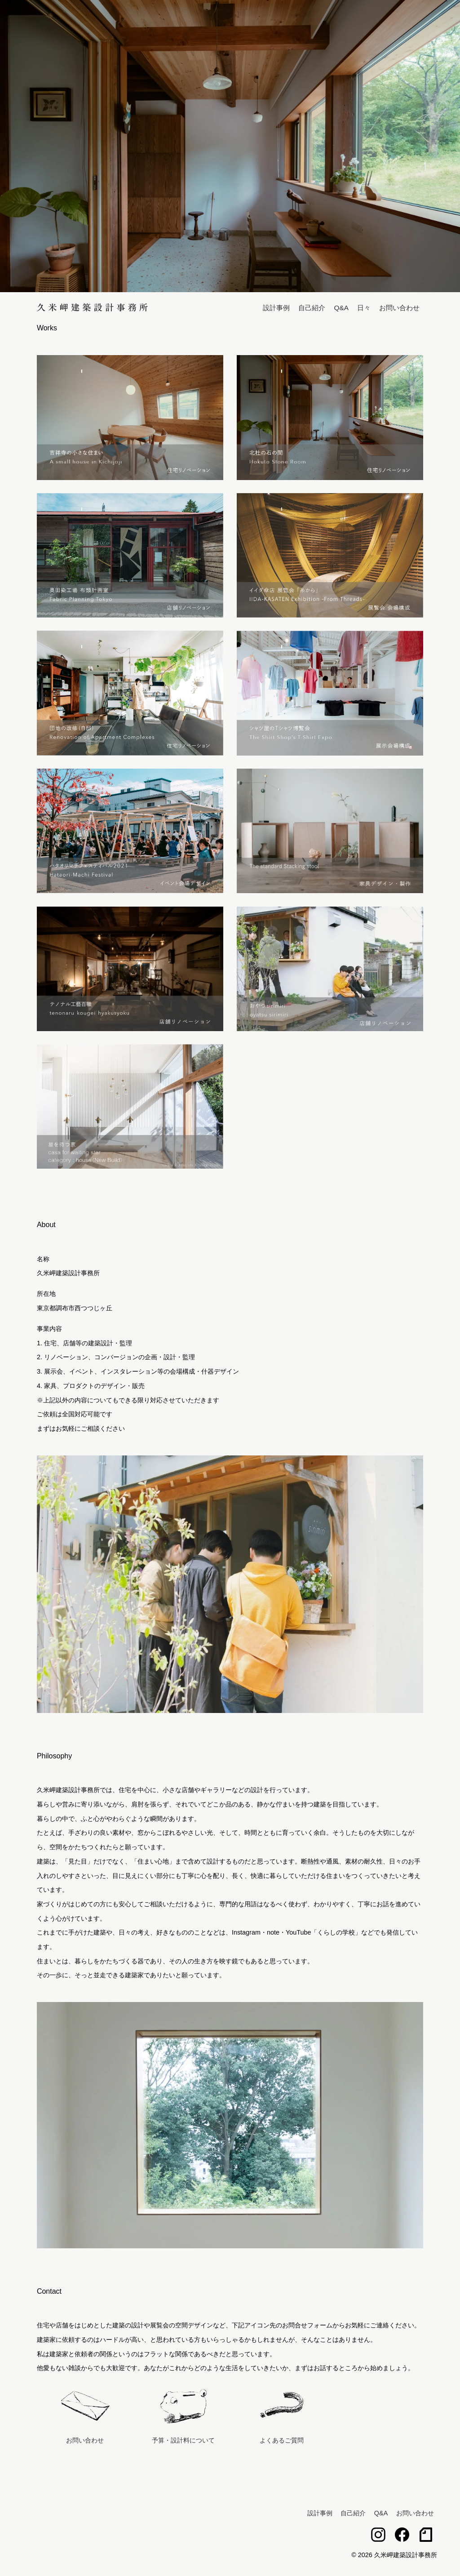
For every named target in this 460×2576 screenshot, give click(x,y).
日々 (364, 307)
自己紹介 (311, 307)
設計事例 (276, 307)
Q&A (341, 307)
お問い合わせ (399, 307)
